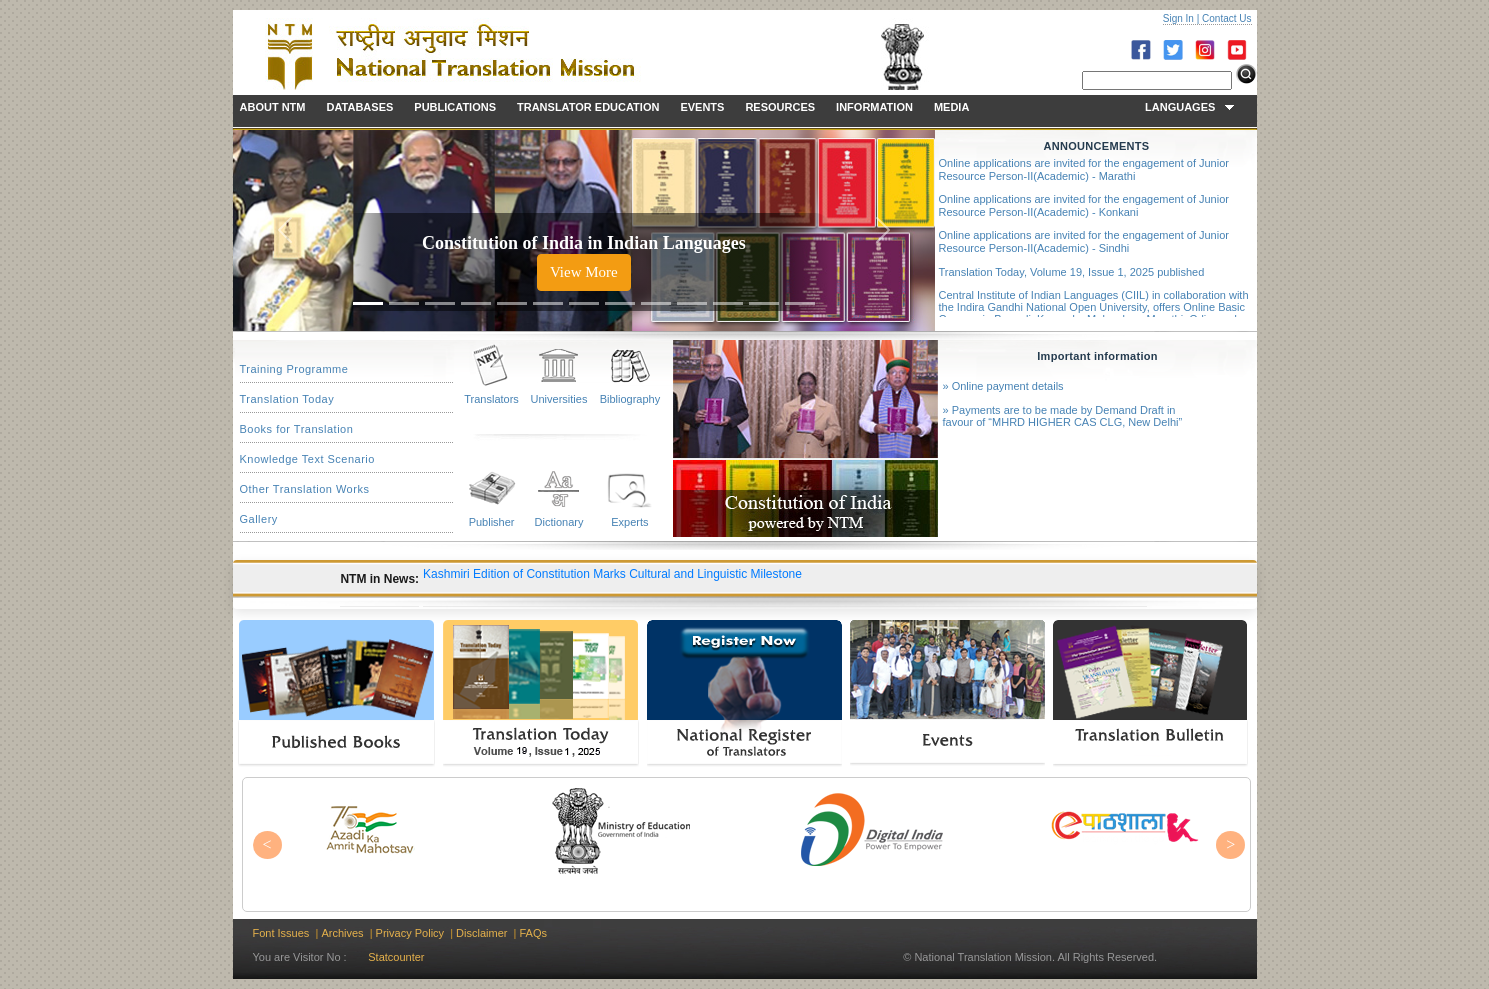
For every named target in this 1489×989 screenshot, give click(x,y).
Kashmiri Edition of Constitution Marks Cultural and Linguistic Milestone (612, 574)
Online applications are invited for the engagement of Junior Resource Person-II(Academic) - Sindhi (1084, 241)
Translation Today (287, 399)
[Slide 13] (800, 303)
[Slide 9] (656, 303)
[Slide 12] (764, 303)
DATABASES (360, 107)
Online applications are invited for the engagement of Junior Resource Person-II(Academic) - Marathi (1084, 169)
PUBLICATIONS (455, 107)
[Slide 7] (584, 303)
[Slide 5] (512, 303)
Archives (342, 933)
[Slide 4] (476, 303)
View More (584, 272)
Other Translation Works (305, 489)
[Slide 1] (368, 303)
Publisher (492, 522)
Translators (491, 399)
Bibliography (630, 399)
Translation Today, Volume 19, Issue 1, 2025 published (1072, 272)
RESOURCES (780, 107)
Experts (629, 522)
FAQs (533, 933)
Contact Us (1226, 18)
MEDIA (951, 107)
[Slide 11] (728, 303)
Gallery (259, 519)
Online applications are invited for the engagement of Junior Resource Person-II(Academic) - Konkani (1084, 205)
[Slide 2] (404, 303)
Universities (559, 399)
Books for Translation (297, 429)
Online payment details (1008, 386)
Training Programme (294, 369)
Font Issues (281, 933)
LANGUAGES (1189, 107)
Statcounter (396, 957)
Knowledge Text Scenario (307, 459)
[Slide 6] (548, 303)
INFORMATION (874, 107)
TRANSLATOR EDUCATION (588, 107)
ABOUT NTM (273, 107)
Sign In (1178, 18)
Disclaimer (481, 933)
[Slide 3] (440, 303)
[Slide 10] (692, 303)
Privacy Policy (410, 933)
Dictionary (559, 522)
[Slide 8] (620, 303)
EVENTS (702, 107)
